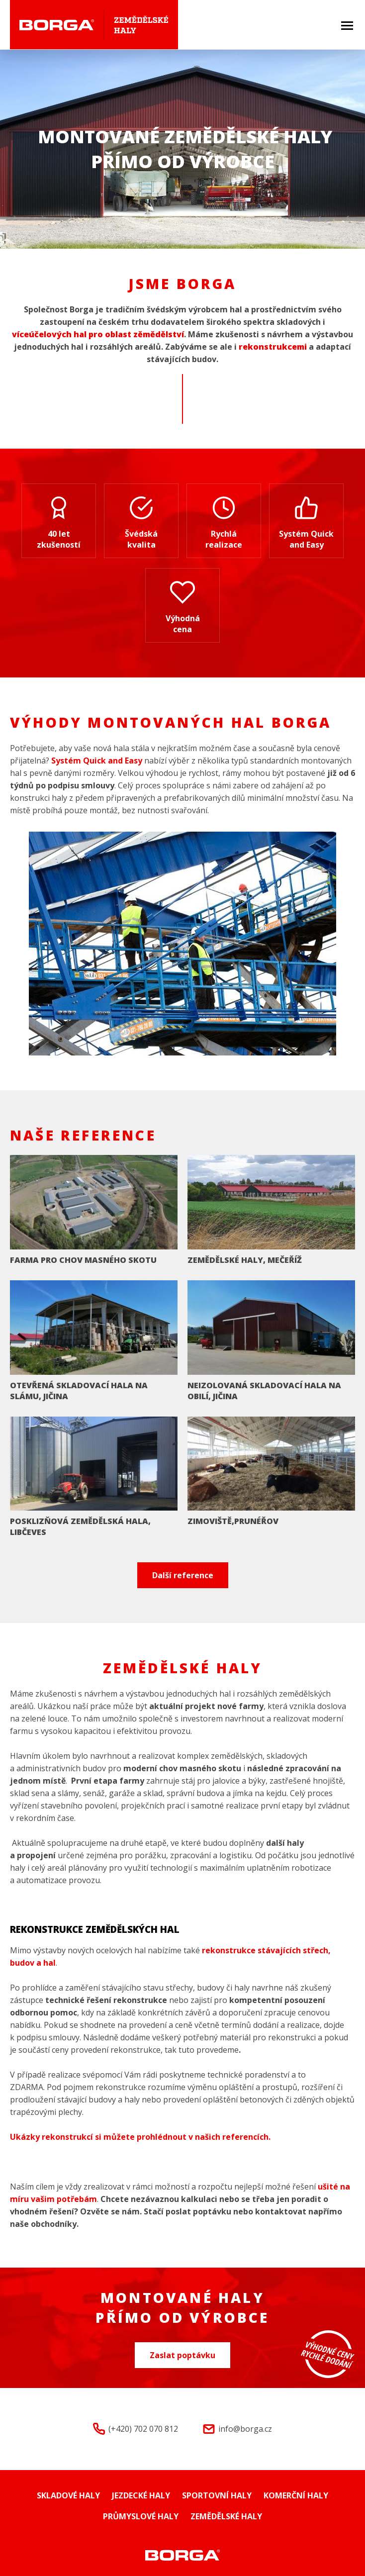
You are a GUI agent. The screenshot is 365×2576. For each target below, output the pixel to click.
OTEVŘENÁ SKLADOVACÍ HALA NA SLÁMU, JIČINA (79, 1391)
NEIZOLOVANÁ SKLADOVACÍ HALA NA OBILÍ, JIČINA (264, 1391)
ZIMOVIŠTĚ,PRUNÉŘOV (232, 1521)
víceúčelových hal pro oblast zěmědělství (98, 334)
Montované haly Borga (182, 2555)
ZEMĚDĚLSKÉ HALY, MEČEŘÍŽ (244, 1259)
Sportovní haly (217, 2495)
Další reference (182, 1575)
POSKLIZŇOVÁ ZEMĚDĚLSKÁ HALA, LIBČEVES (80, 1526)
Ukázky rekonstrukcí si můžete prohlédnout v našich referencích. (140, 2136)
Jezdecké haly (141, 2495)
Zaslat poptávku (182, 2355)
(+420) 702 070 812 (143, 2428)
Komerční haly (296, 2495)
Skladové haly (68, 2495)
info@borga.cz (245, 2428)
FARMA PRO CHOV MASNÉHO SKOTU (83, 1259)
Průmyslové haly (141, 2516)
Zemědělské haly (226, 2516)
